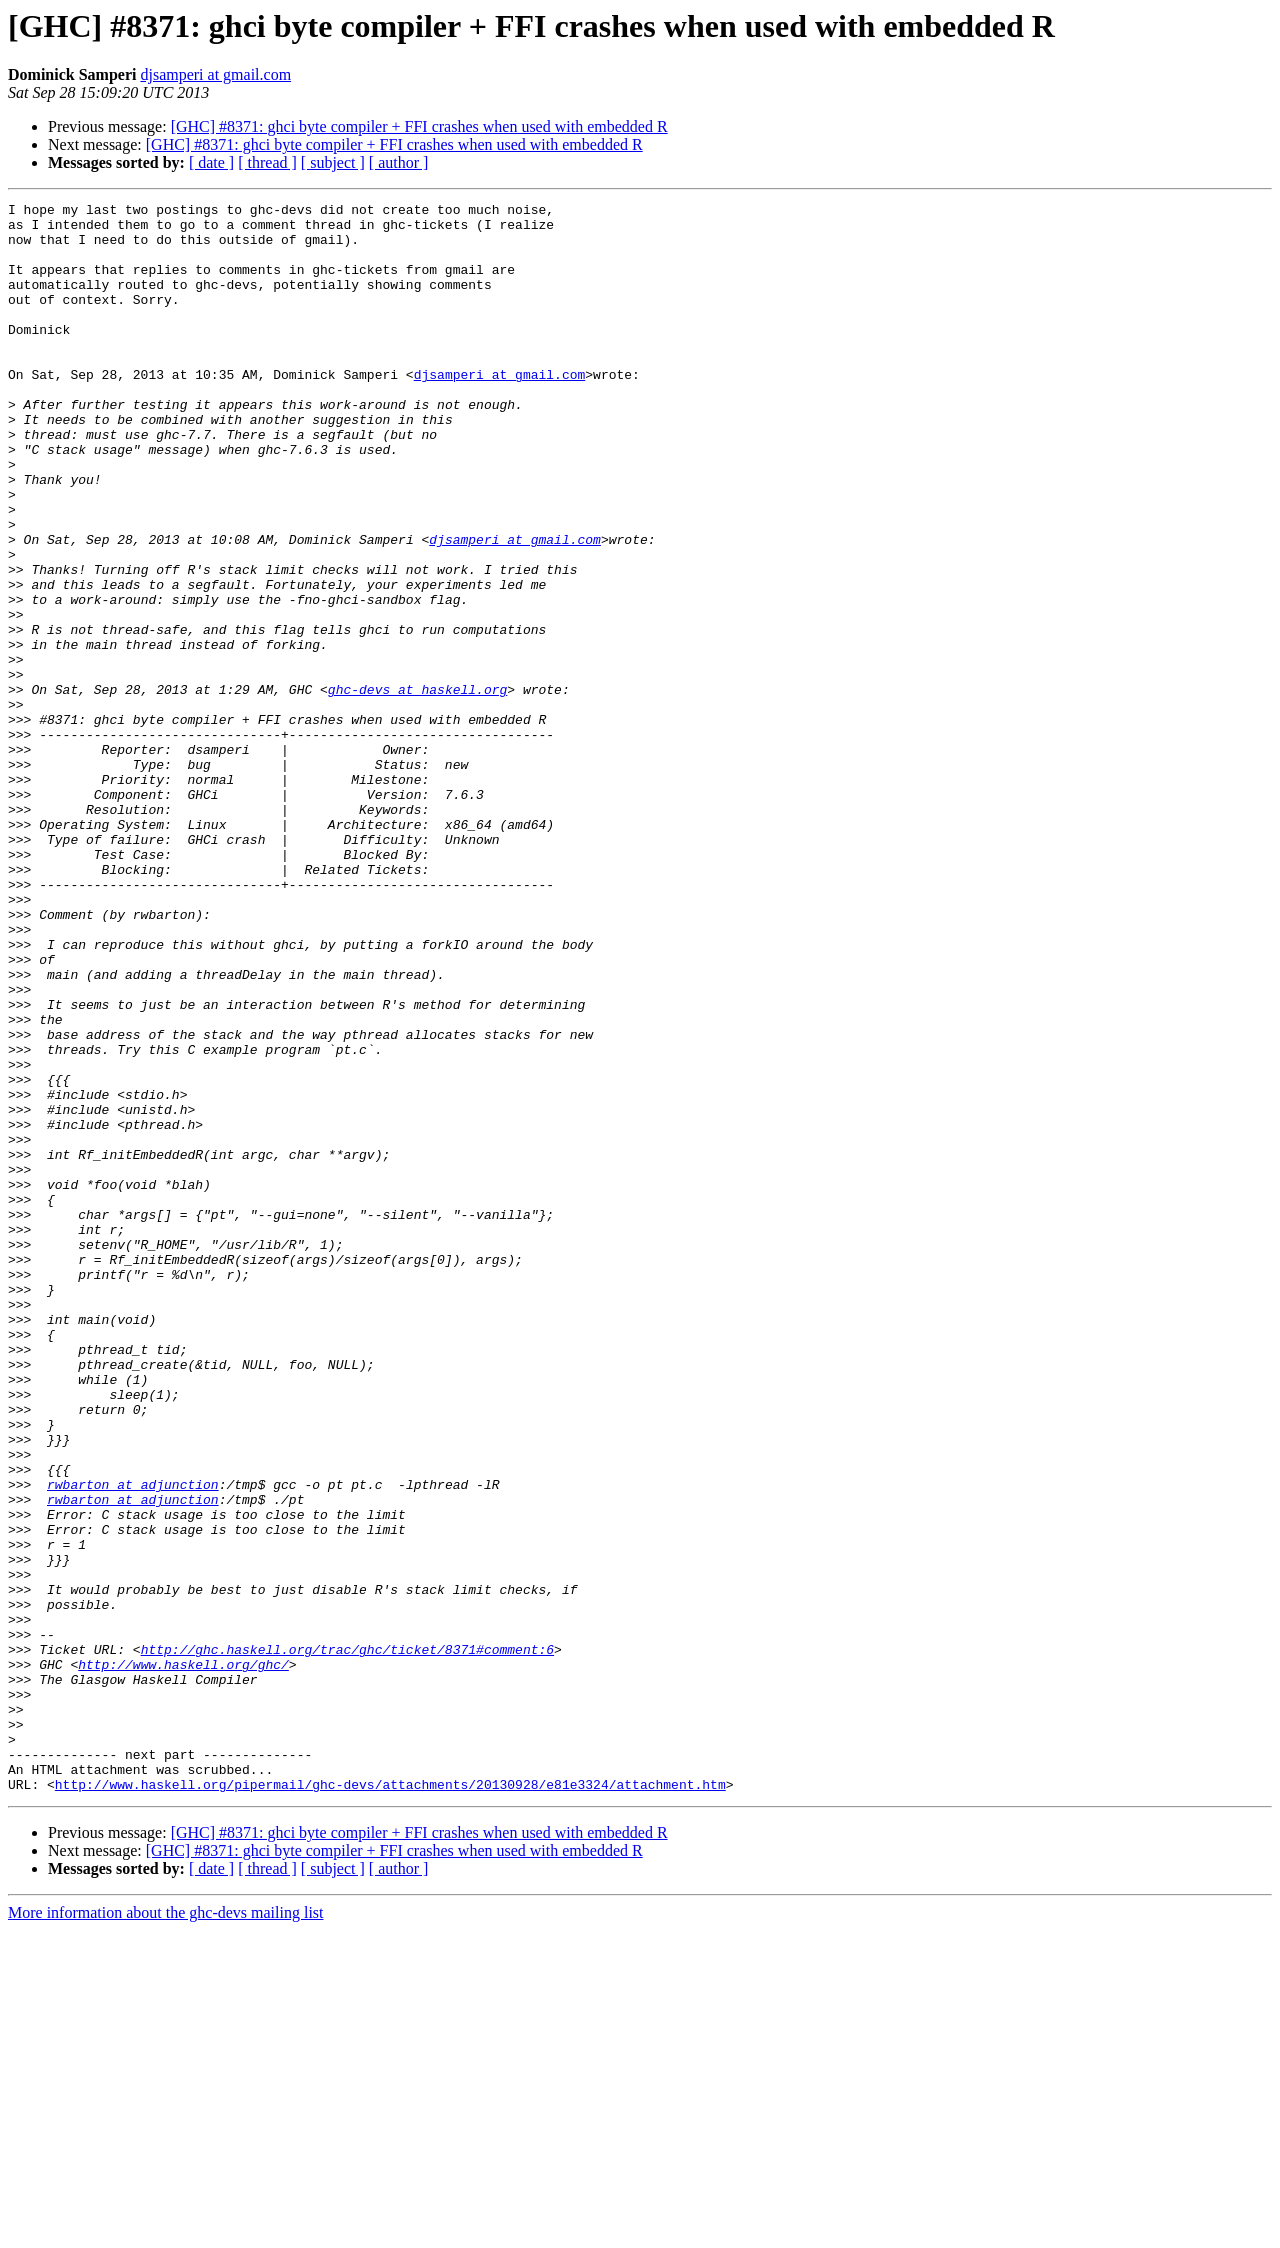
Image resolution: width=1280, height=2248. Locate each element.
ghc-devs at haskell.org (417, 788)
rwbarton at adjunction (133, 1742)
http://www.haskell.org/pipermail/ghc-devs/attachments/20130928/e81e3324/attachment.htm (390, 2102)
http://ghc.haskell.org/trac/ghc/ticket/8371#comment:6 (347, 1940)
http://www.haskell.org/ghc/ (183, 1958)
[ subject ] (333, 162)
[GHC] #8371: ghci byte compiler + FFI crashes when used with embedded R (419, 126)
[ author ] (399, 162)
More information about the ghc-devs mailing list (166, 2230)
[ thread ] (267, 162)
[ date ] (211, 162)
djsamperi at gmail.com (215, 74)
